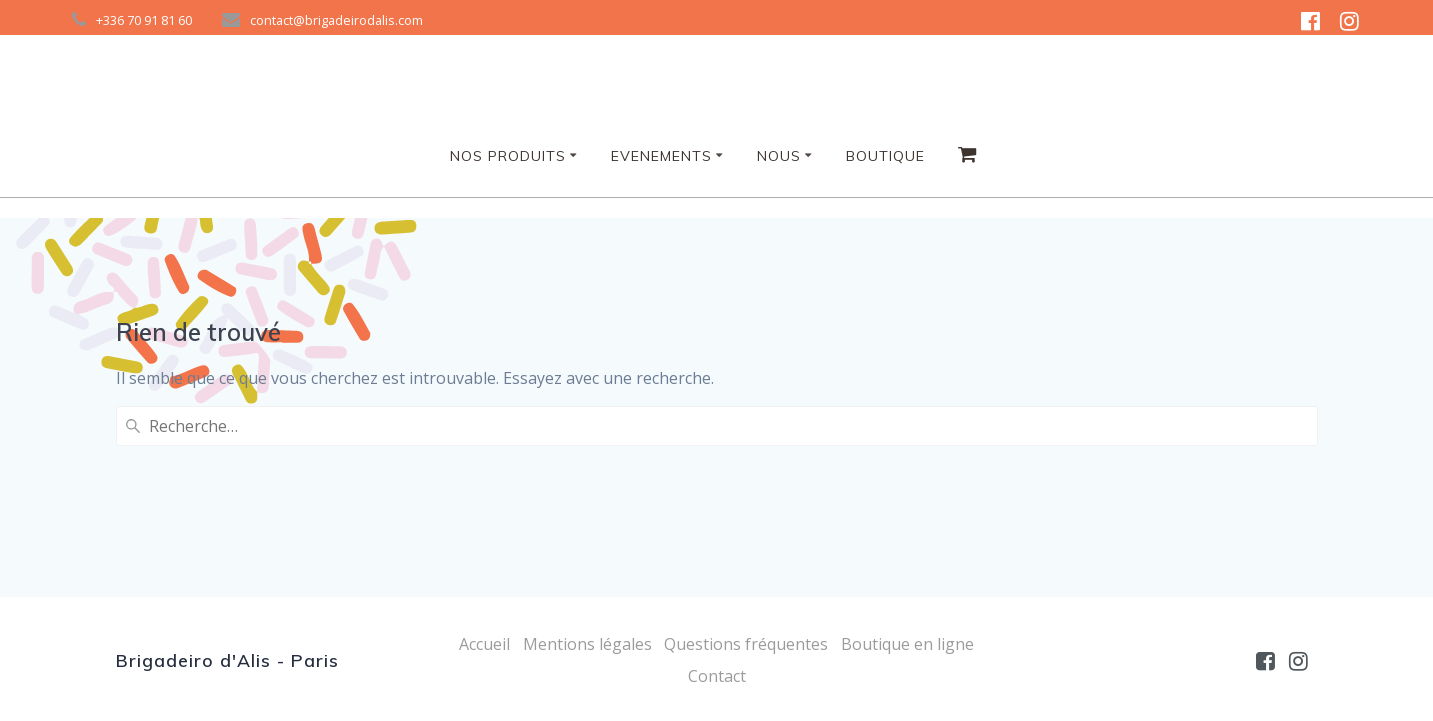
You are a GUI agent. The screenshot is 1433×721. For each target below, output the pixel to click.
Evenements (661, 156)
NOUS (779, 156)
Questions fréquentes (746, 644)
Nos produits (508, 156)
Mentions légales (587, 644)
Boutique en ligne (907, 644)
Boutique (885, 156)
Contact (717, 676)
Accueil (484, 644)
